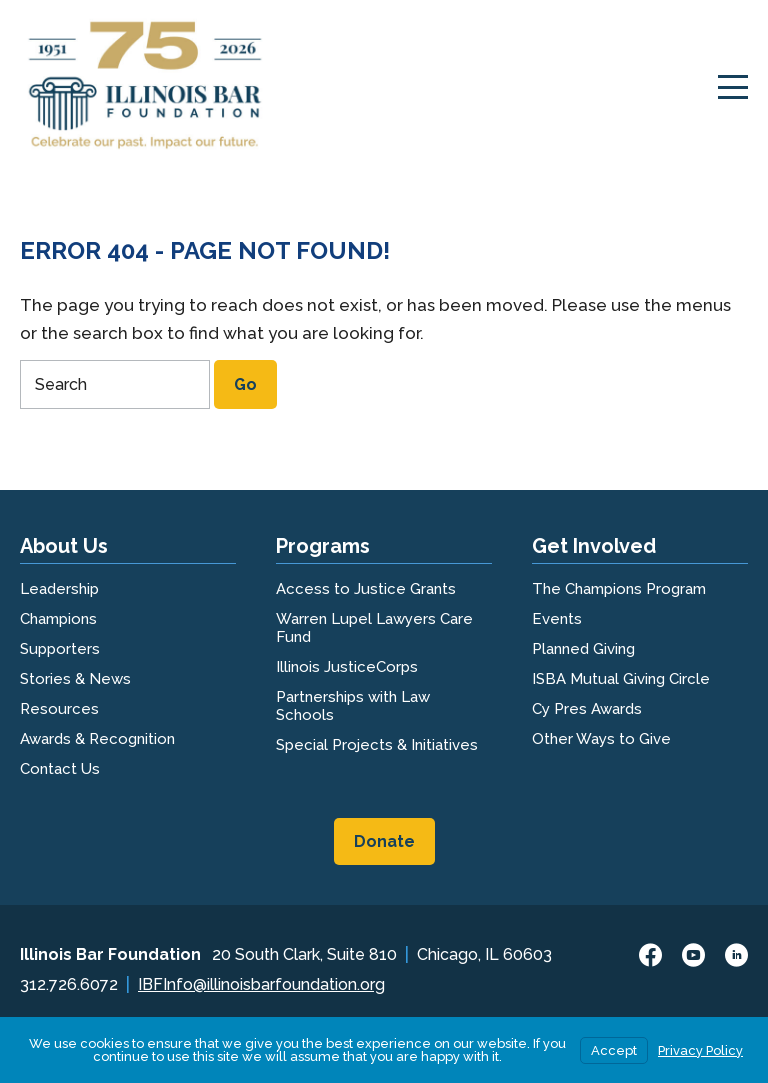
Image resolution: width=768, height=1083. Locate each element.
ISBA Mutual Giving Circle (621, 679)
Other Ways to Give (601, 739)
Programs (323, 546)
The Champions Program (619, 589)
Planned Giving (583, 649)
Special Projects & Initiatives (377, 745)
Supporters (60, 649)
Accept (614, 1050)
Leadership (59, 589)
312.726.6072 (69, 984)
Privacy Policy (700, 1050)
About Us (64, 546)
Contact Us (60, 769)
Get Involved (594, 546)
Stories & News (75, 679)
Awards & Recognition (97, 739)
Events (557, 619)
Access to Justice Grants (366, 589)
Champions (58, 619)
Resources (59, 709)
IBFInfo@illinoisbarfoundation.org (261, 984)
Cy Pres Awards (587, 709)
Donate (384, 841)
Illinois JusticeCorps (347, 667)
